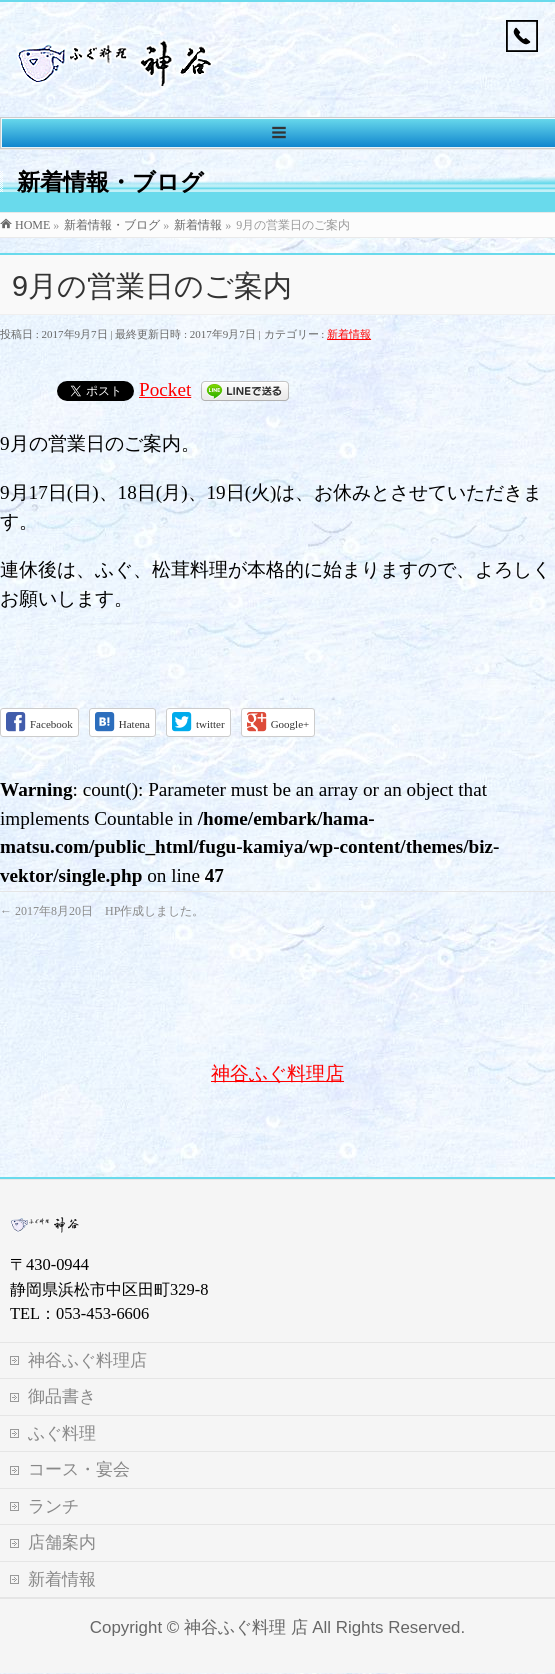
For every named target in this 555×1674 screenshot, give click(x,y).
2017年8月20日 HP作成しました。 (102, 911)
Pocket (165, 389)
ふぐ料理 (62, 1395)
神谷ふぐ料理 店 (246, 1589)
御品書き (62, 1358)
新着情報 (349, 334)
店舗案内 (62, 1504)
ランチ (53, 1468)
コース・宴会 (79, 1431)
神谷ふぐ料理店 (277, 1073)
